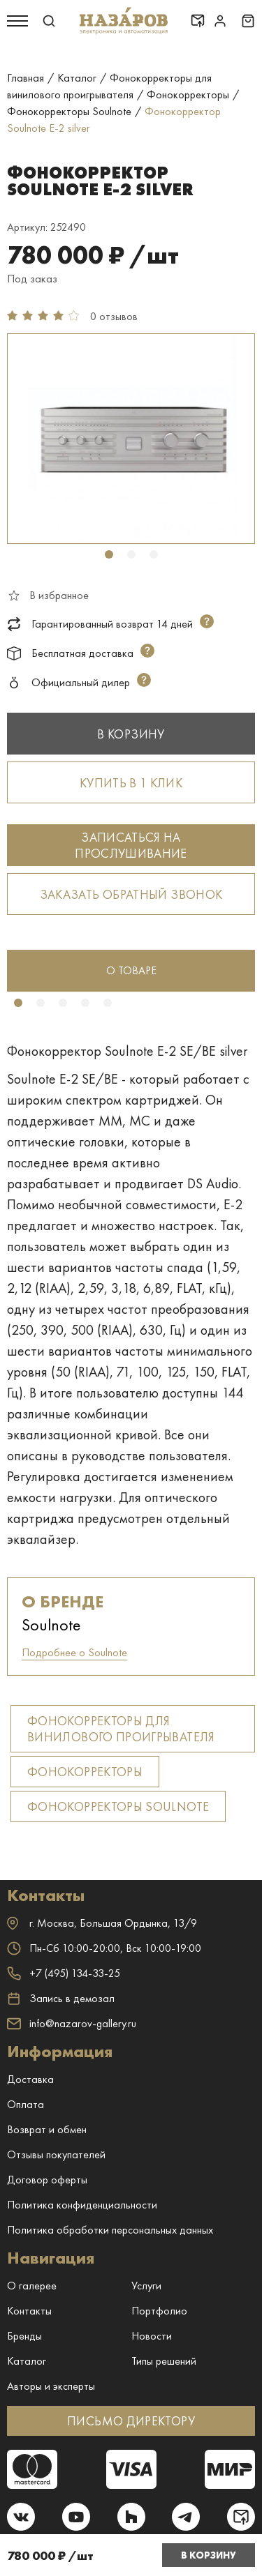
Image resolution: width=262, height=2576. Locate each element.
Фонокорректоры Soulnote (118, 1806)
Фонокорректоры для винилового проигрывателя (121, 1729)
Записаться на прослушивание (131, 845)
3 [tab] (154, 554)
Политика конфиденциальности (82, 2204)
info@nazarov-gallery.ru (71, 2023)
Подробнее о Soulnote (74, 1652)
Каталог (26, 2361)
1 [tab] (109, 554)
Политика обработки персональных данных (110, 2229)
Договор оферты (47, 2179)
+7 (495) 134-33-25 (63, 1973)
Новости (151, 2335)
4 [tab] (85, 1003)
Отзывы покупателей (56, 2154)
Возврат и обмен (47, 2129)
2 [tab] (131, 554)
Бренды (24, 2335)
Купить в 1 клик (131, 783)
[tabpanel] (131, 438)
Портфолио (159, 2310)
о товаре (131, 970)
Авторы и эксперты (51, 2386)
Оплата (25, 2104)
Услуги (146, 2285)
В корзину (208, 2555)
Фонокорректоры (85, 1772)
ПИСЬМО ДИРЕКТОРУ (131, 2421)
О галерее (32, 2285)
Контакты (29, 2310)
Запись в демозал (61, 1998)
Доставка (30, 2079)
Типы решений (163, 2361)
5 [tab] (107, 1003)
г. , (102, 1923)
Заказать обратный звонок (131, 894)
